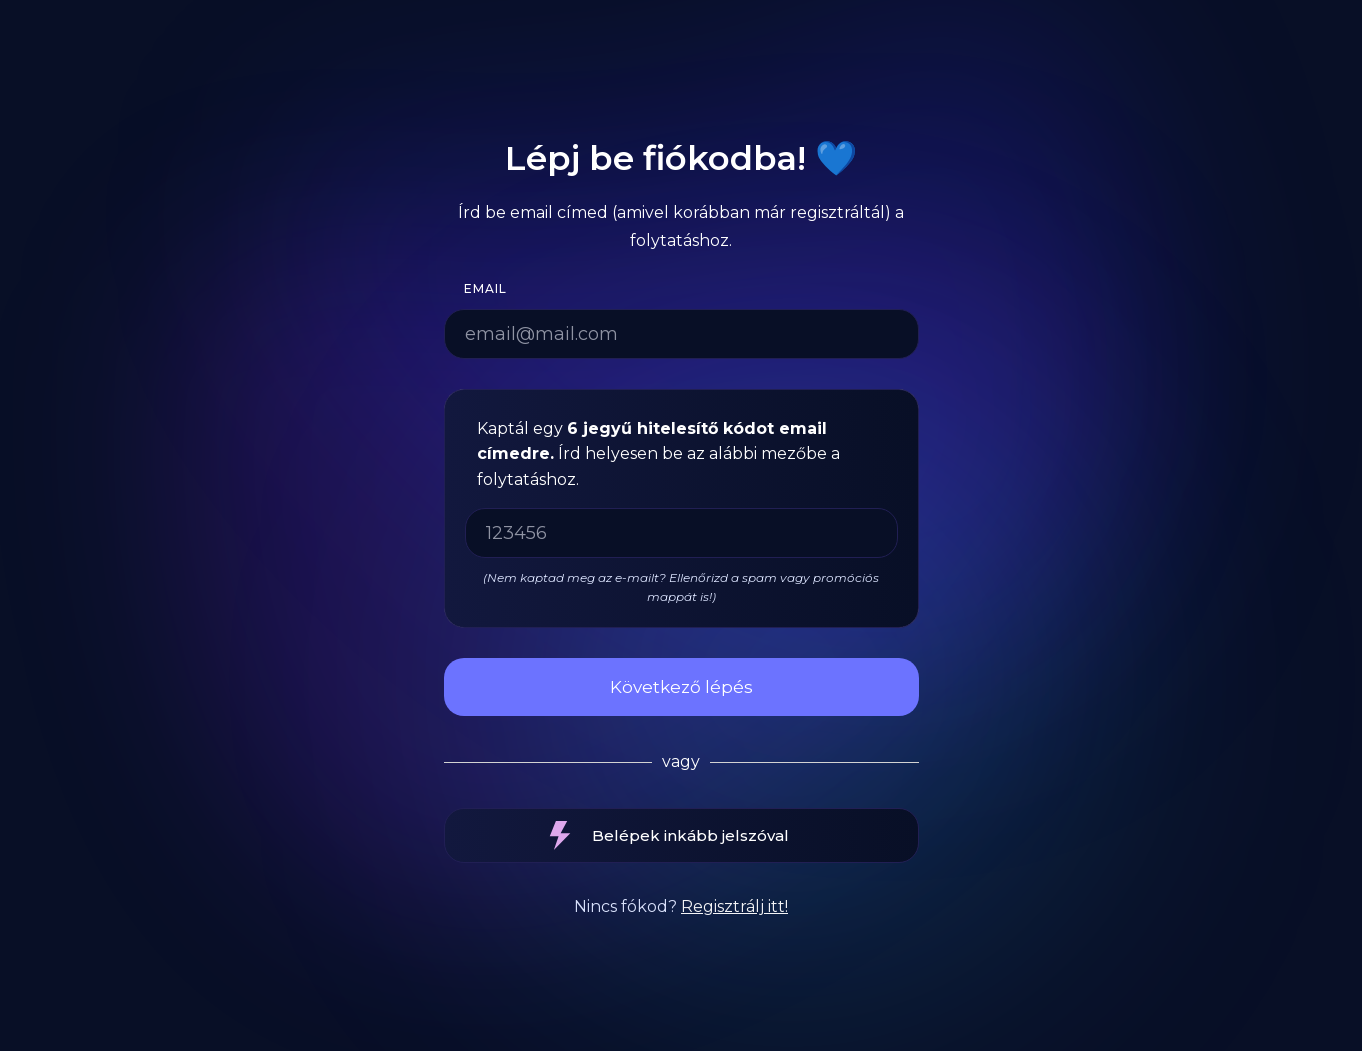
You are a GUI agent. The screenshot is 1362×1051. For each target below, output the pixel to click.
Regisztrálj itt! (734, 906)
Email (485, 288)
